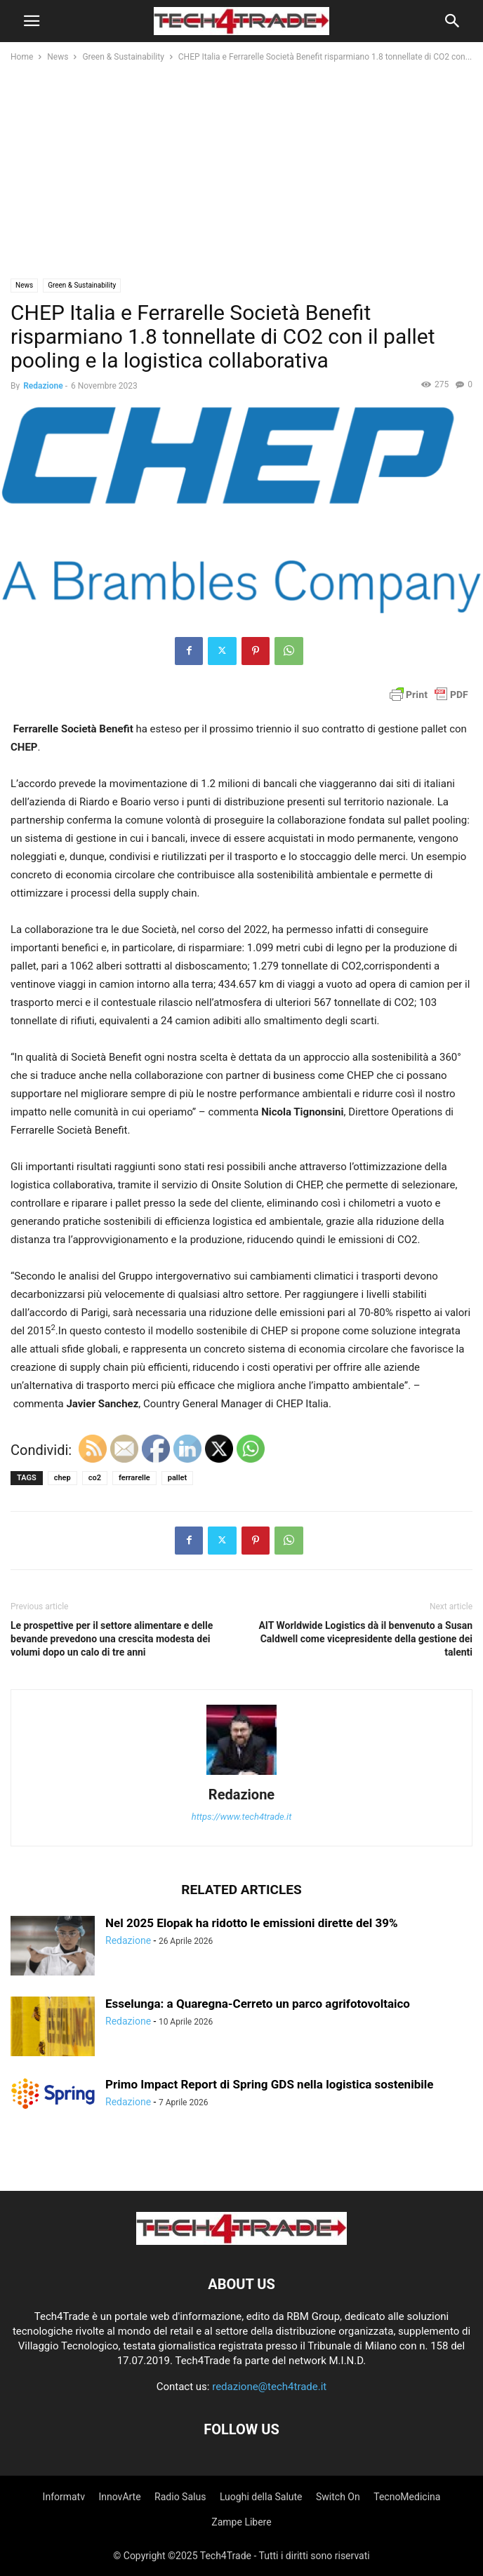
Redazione (43, 386)
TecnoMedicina (406, 2496)
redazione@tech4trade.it (269, 2386)
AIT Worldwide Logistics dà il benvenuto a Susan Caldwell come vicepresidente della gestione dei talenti (365, 1639)
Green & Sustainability (123, 57)
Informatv (64, 2496)
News (57, 57)
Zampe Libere (241, 2522)
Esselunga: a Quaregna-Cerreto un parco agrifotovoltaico (257, 2004)
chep (62, 1477)
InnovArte (119, 2496)
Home (22, 57)
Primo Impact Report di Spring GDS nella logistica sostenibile (269, 2084)
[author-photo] (241, 1774)
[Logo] (241, 2241)
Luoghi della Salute (261, 2496)
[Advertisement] (241, 170)
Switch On (338, 2496)
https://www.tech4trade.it (242, 1816)
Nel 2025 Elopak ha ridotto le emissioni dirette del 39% (251, 1923)
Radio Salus (180, 2496)
